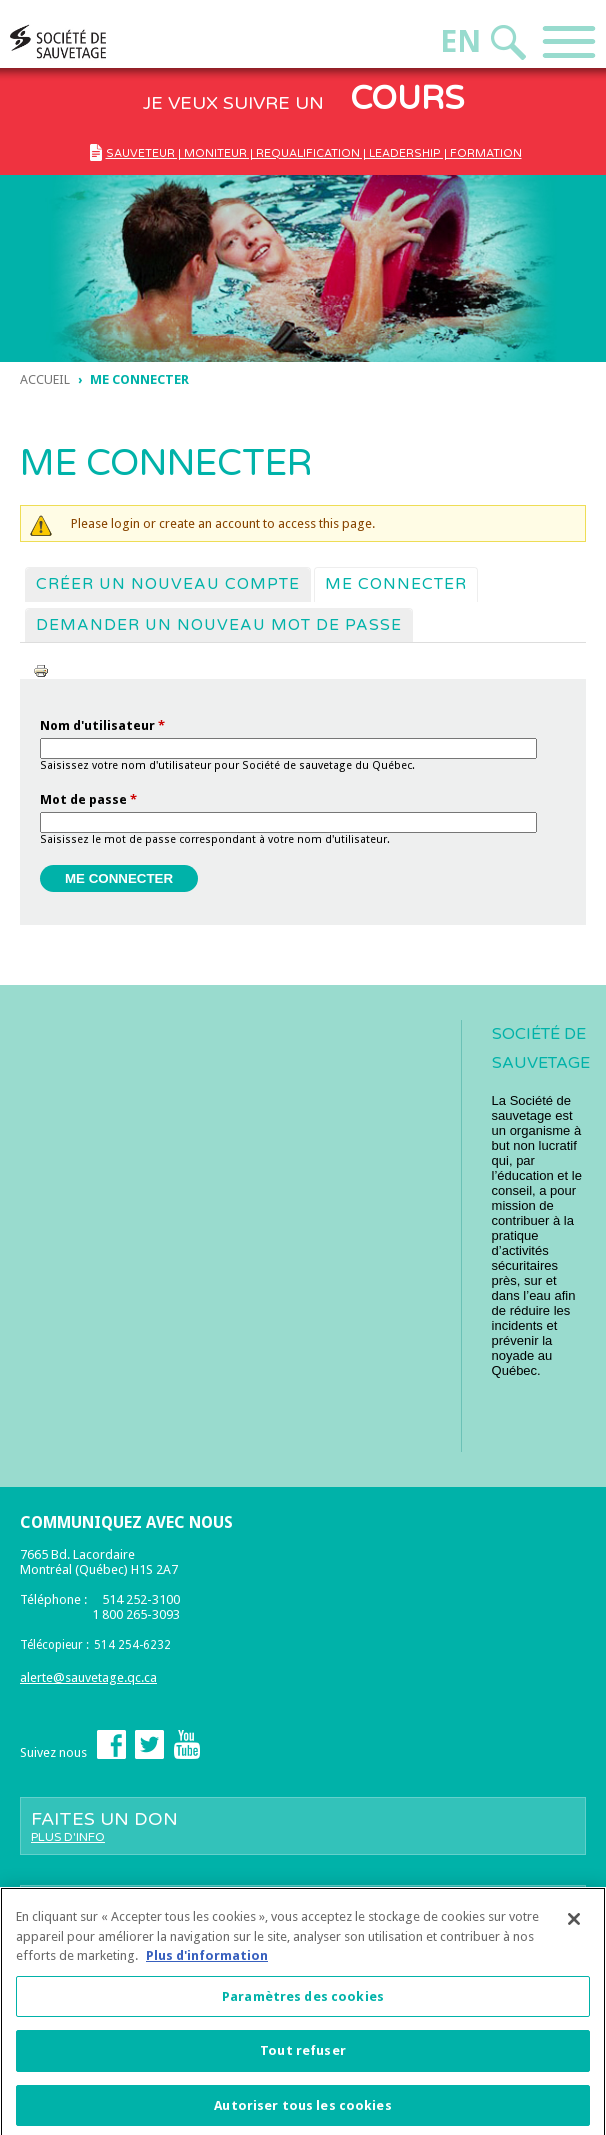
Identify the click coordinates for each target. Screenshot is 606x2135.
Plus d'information (207, 1963)
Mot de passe (88, 799)
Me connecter (401, 583)
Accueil (45, 379)
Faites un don (303, 1826)
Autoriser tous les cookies (302, 2112)
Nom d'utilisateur (102, 725)
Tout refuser (303, 2058)
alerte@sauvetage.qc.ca (88, 1677)
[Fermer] (574, 1927)
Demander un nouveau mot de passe (219, 625)
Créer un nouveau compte (168, 584)
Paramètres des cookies (303, 2003)
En (460, 41)
